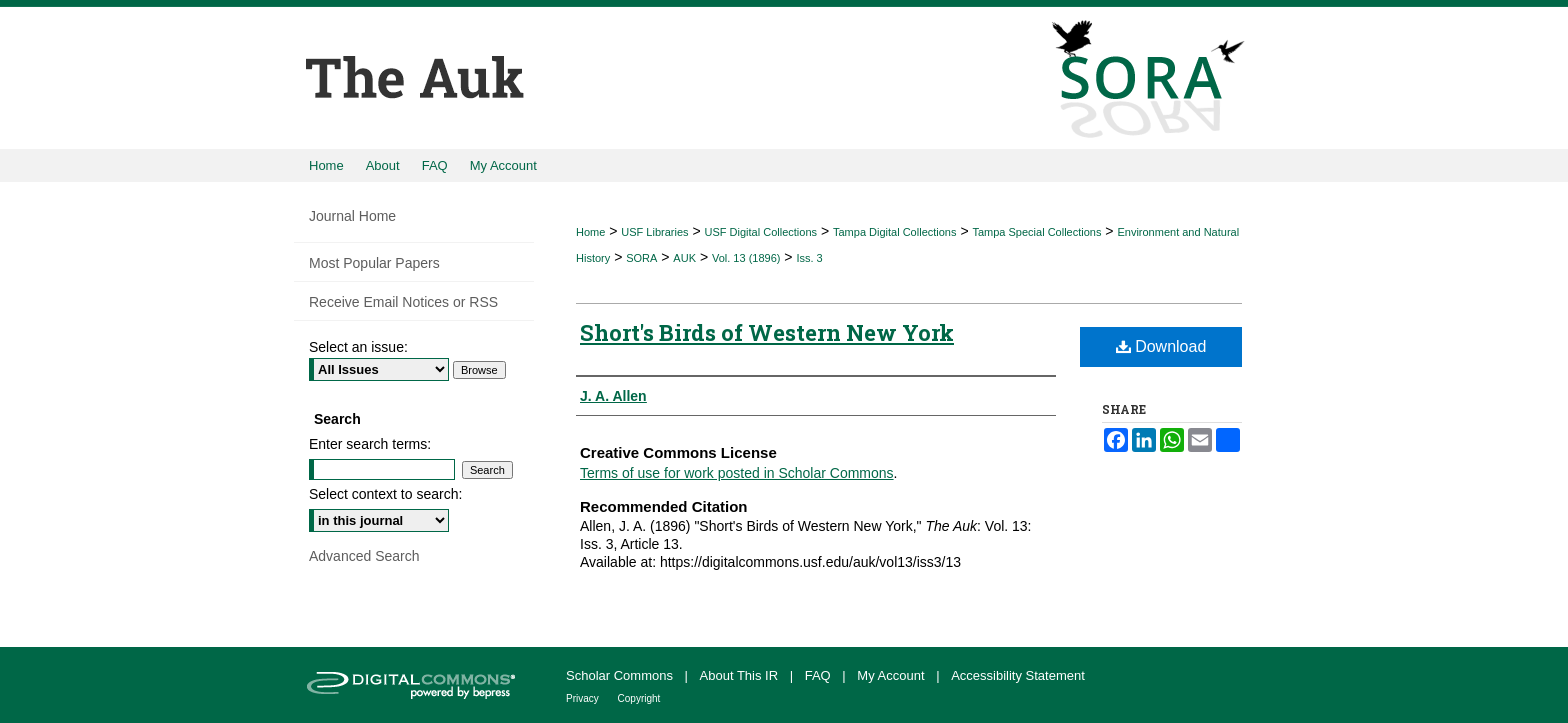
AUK (684, 258)
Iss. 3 (809, 258)
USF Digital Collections (761, 232)
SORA (641, 258)
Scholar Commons (621, 675)
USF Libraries (654, 232)
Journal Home (352, 216)
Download (1161, 346)
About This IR (741, 675)
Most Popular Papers (374, 263)
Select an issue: (358, 347)
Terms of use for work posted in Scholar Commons (737, 473)
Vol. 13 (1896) (746, 258)
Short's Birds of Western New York (767, 332)
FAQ (820, 675)
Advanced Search (364, 556)
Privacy (584, 698)
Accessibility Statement (1018, 675)
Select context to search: (385, 494)
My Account (892, 675)
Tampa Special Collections (1036, 232)
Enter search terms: (370, 444)
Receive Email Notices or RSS (403, 302)
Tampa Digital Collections (895, 232)
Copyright (639, 698)
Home (590, 232)
